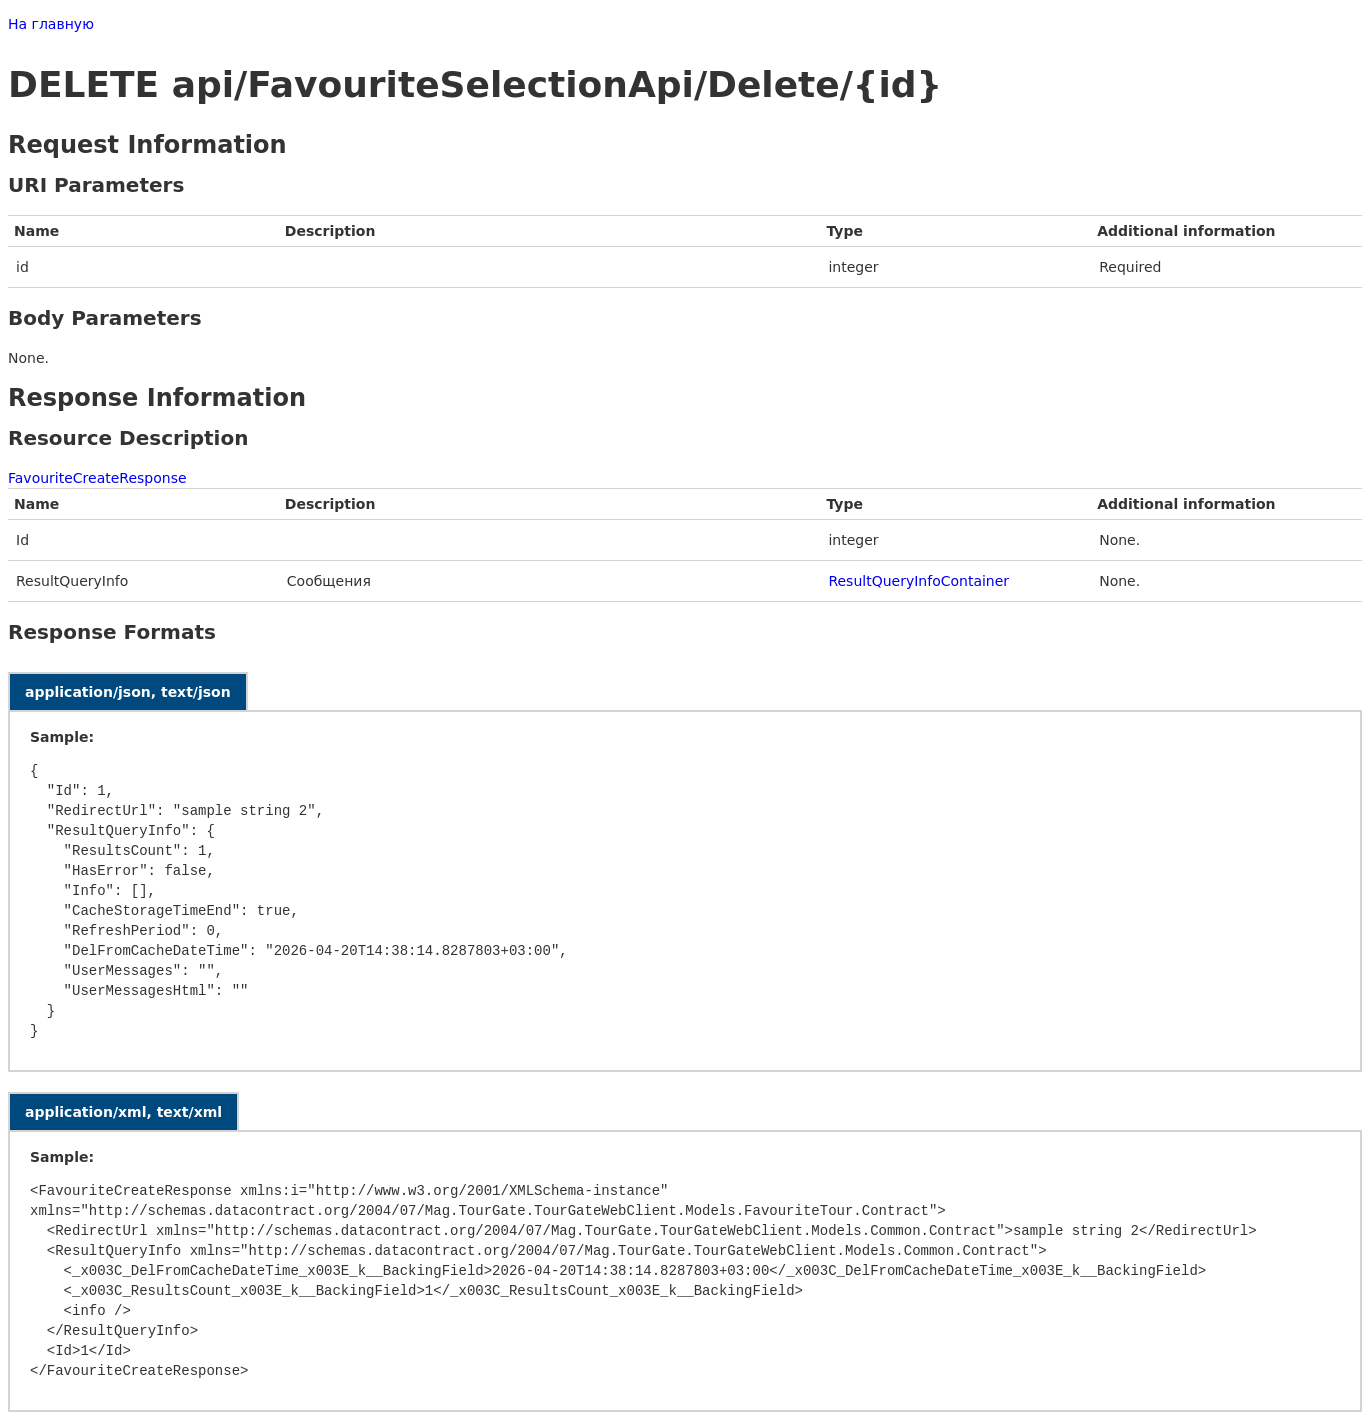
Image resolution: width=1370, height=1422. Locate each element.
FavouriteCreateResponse (97, 478)
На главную (51, 24)
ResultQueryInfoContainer (918, 581)
